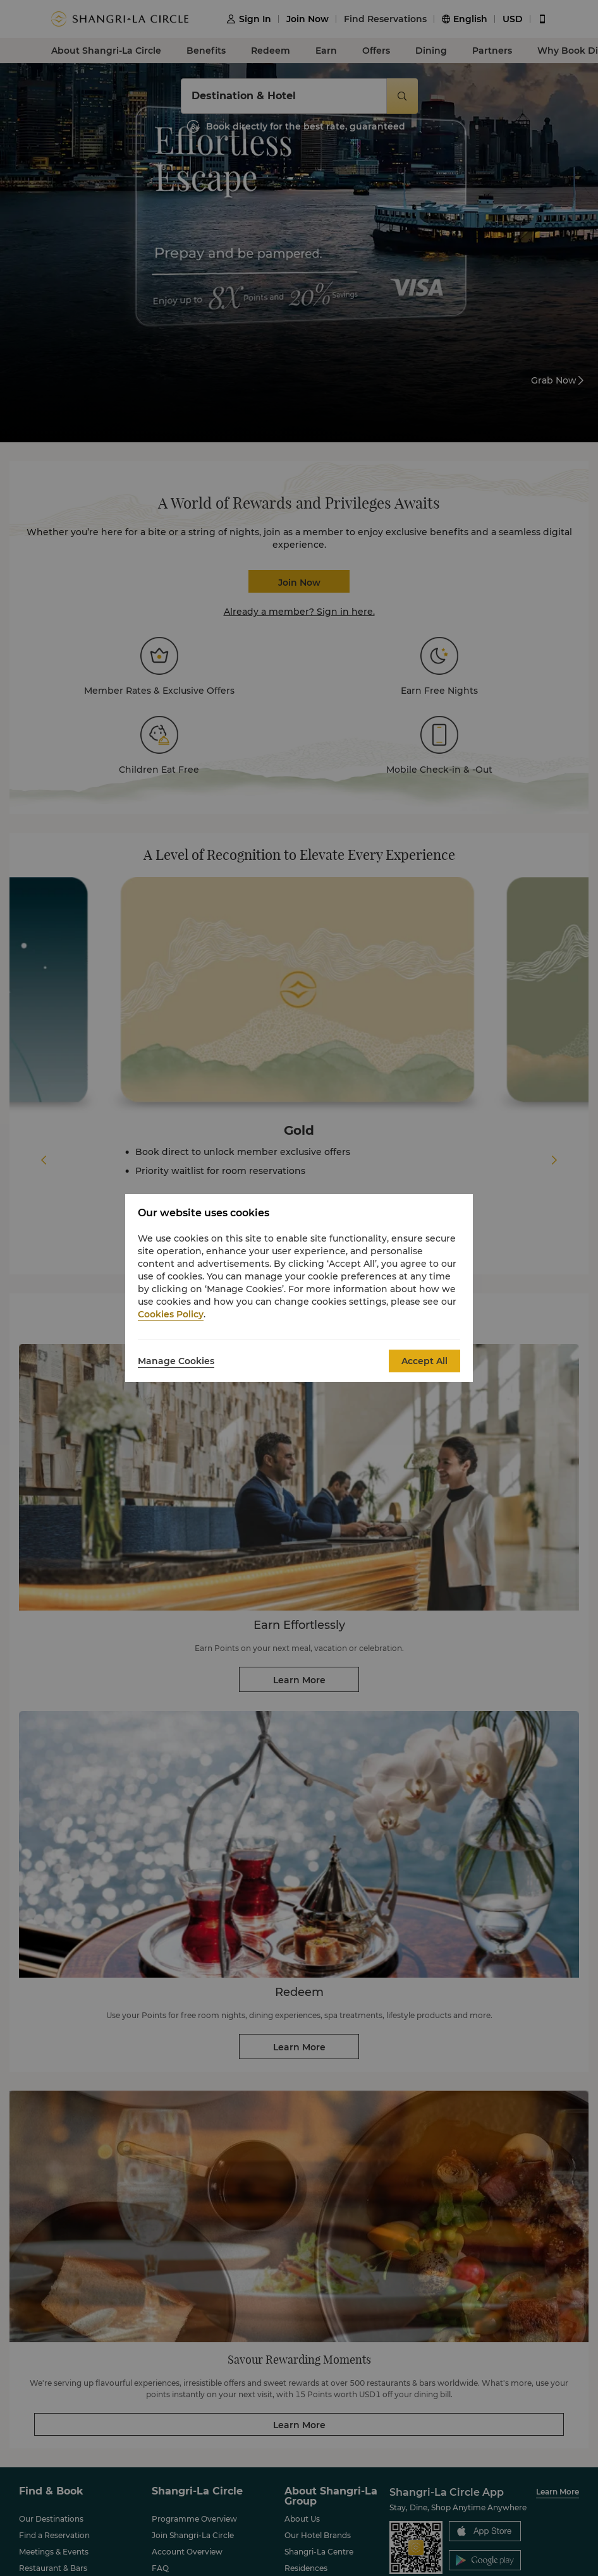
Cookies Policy (171, 1314)
